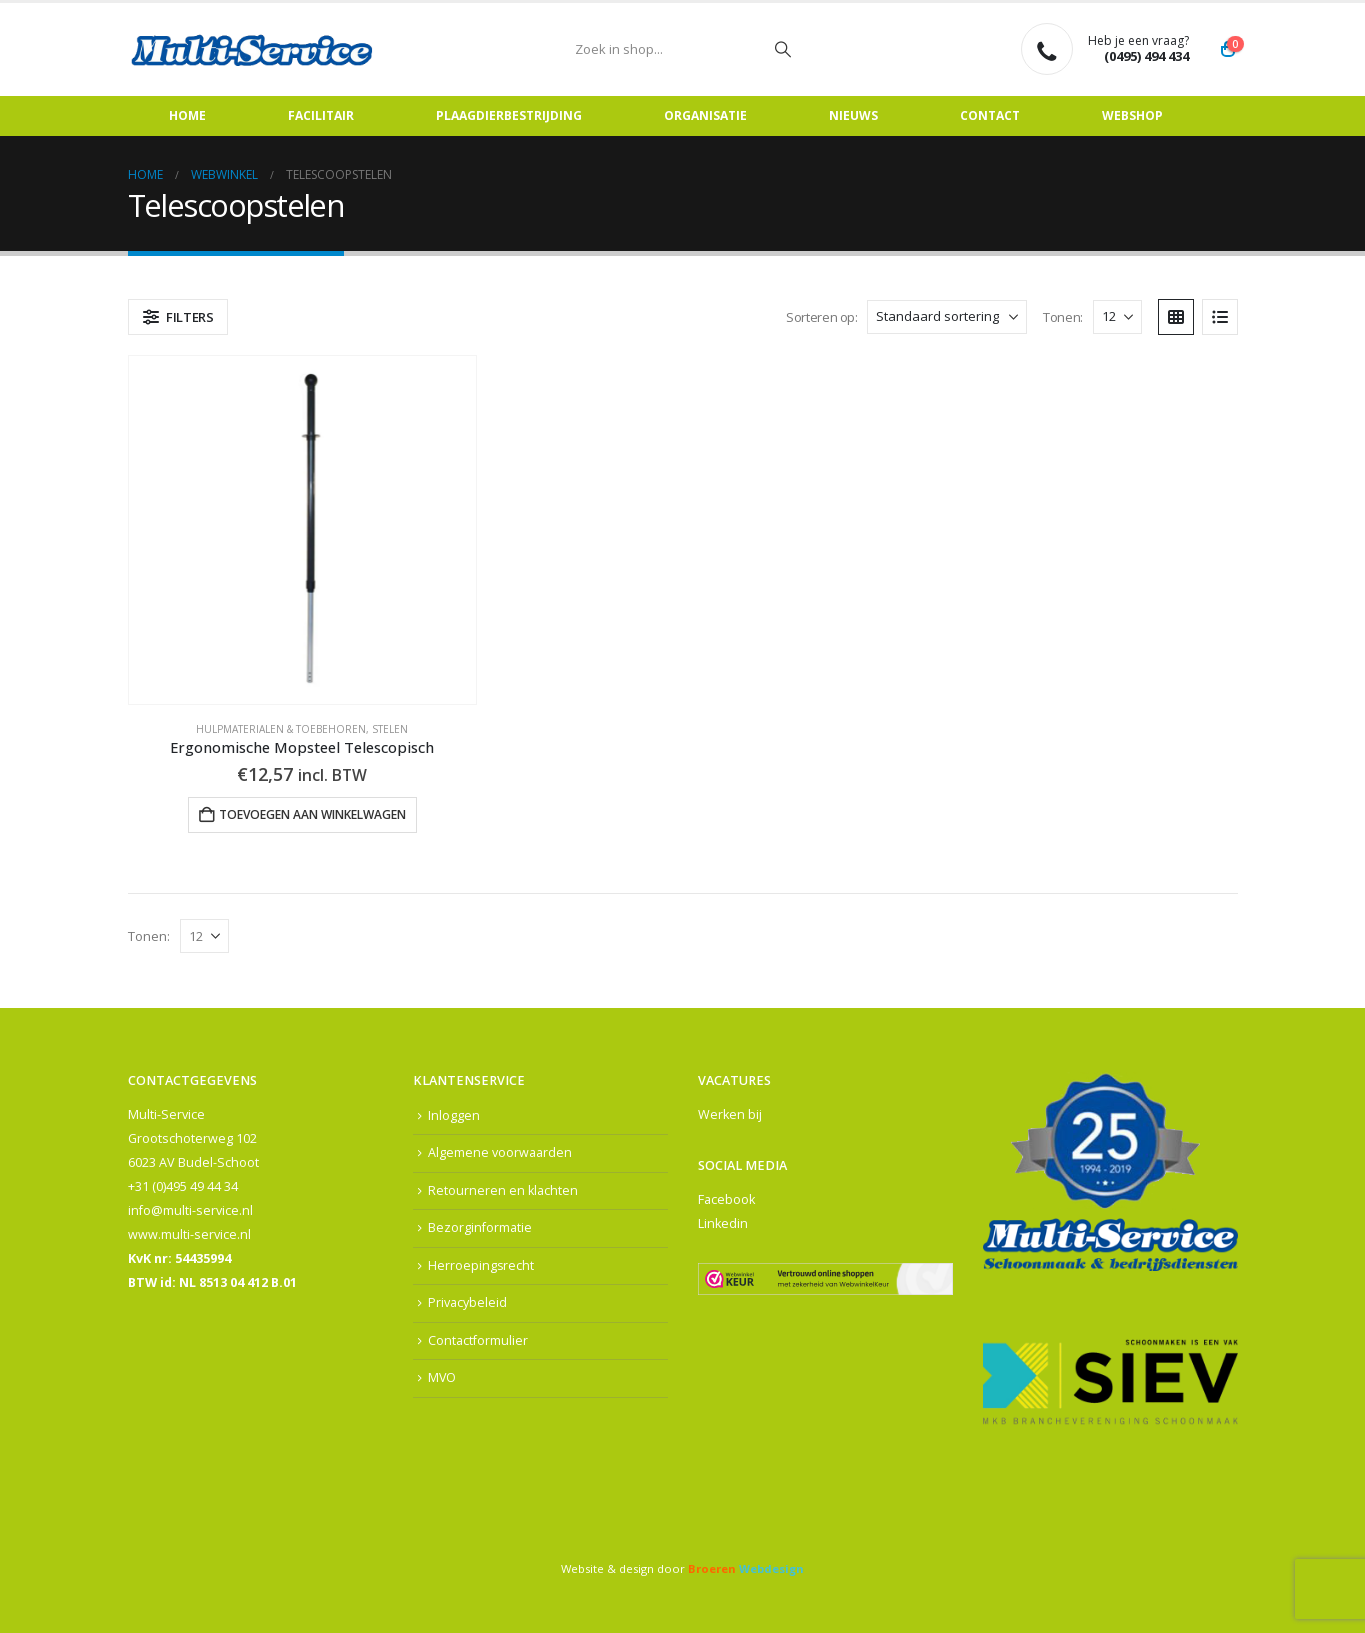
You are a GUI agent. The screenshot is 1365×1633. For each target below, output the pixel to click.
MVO (442, 1378)
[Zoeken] (783, 49)
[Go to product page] (303, 530)
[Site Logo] (253, 49)
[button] (178, 317)
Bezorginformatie (480, 1228)
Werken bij (730, 1114)
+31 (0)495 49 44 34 (183, 1186)
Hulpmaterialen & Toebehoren (281, 729)
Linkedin (723, 1223)
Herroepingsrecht (481, 1265)
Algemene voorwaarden (500, 1153)
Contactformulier (478, 1341)
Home (187, 115)
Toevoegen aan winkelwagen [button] (312, 814)
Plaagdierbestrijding (509, 115)
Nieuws (853, 115)
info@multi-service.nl (190, 1210)
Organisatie (705, 115)
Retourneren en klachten (503, 1190)
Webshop (1132, 115)
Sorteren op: (821, 317)
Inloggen (454, 1115)
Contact (990, 115)
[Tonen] (1117, 317)
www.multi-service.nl (189, 1234)
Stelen (390, 729)
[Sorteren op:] (947, 317)
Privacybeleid (467, 1303)
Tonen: (1063, 317)
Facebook (726, 1199)
